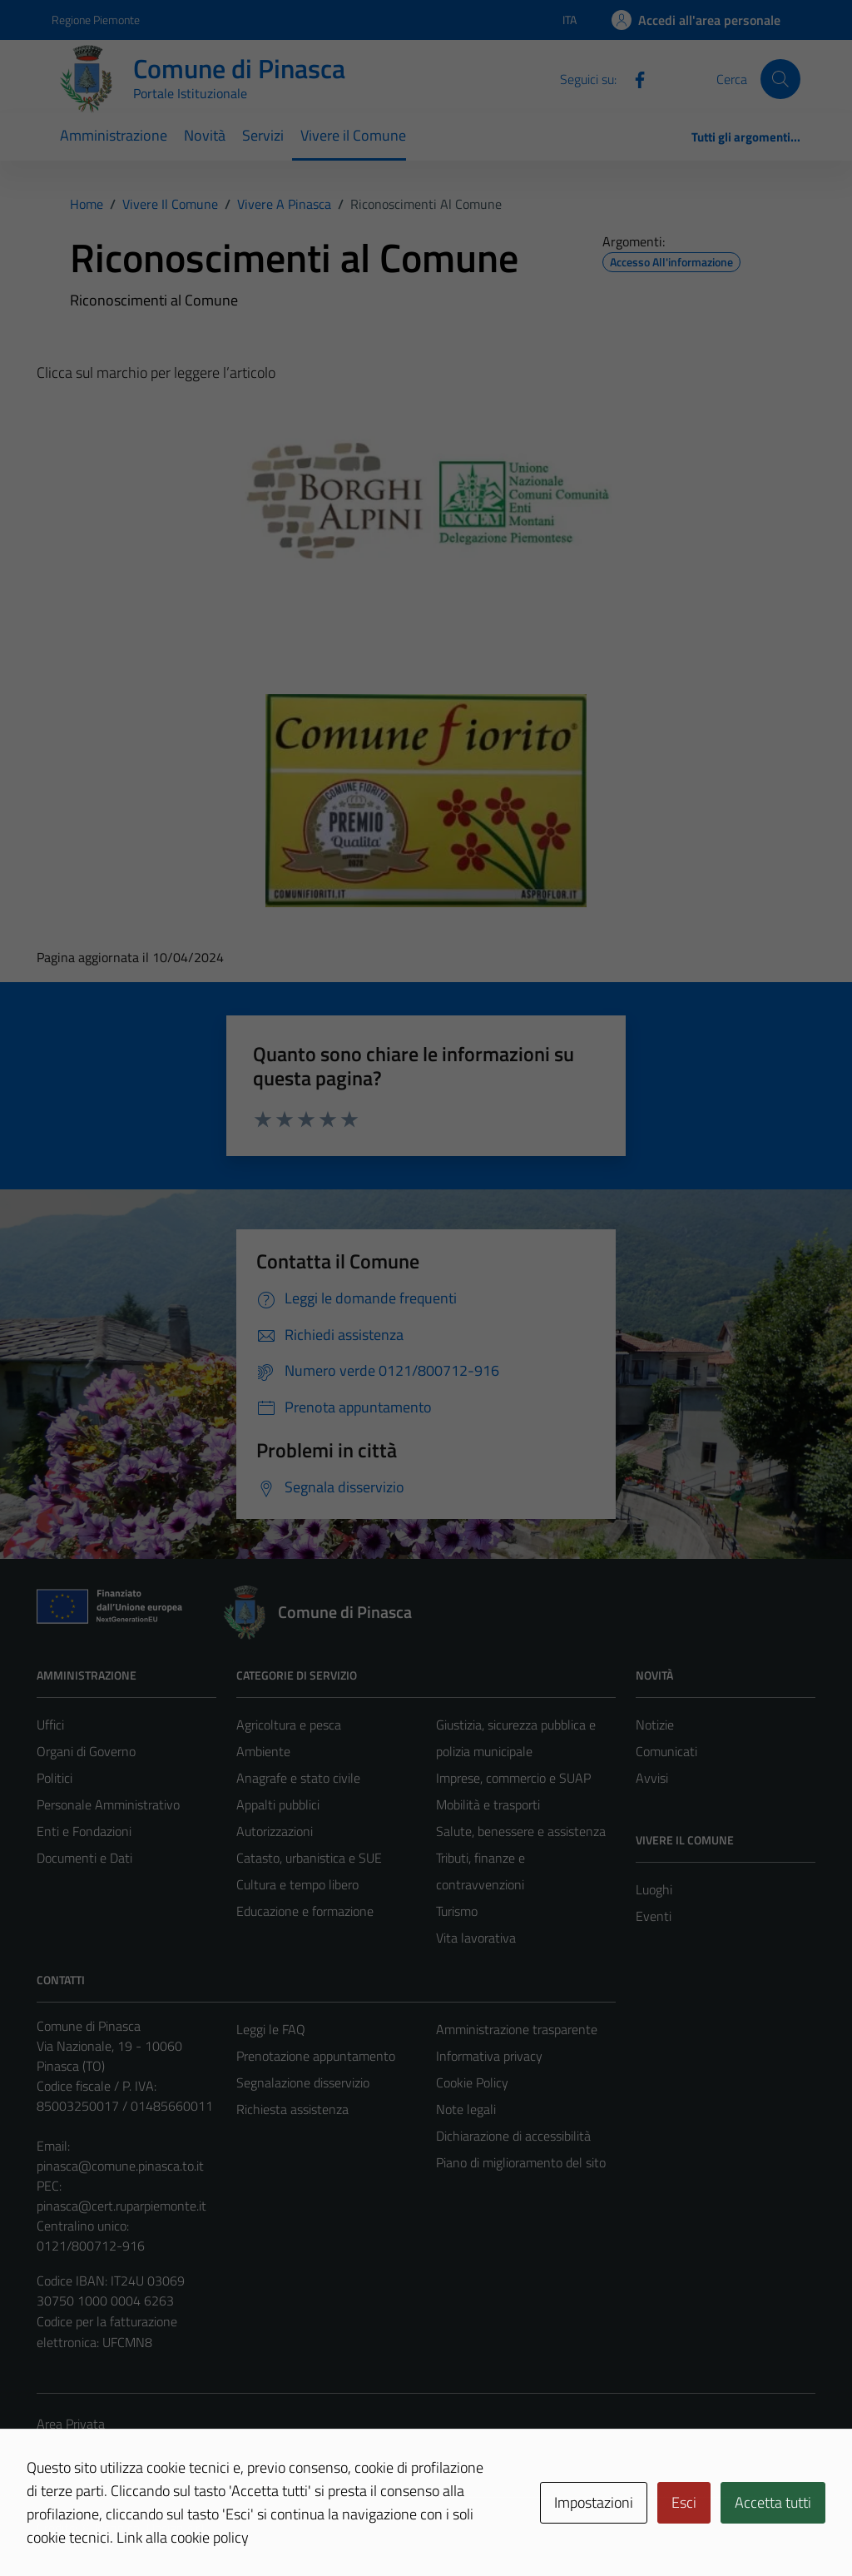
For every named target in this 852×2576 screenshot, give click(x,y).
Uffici (50, 1725)
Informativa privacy (489, 2056)
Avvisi (652, 1778)
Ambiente (263, 1751)
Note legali (466, 2109)
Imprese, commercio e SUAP (513, 1778)
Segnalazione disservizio (302, 2082)
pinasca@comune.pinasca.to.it (120, 2166)
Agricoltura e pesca (288, 1725)
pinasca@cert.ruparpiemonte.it (121, 2206)
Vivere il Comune (353, 135)
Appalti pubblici (278, 1804)
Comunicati (666, 1751)
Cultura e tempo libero (297, 1884)
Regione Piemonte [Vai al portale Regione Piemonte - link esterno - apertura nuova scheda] (96, 19)
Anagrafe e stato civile (298, 1778)
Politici (54, 1778)
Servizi (263, 135)
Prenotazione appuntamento (315, 2056)
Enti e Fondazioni (84, 1831)
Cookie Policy (472, 2082)
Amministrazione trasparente (516, 2029)
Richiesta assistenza (292, 2109)
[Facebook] (633, 78)
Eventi (653, 1916)
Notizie (655, 1725)
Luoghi (654, 1889)
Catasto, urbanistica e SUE (309, 1858)
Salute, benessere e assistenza (521, 1831)
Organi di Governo (86, 1751)
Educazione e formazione (305, 1911)
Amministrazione (113, 135)
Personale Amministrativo (108, 1804)
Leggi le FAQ (270, 2029)
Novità (204, 135)
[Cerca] (780, 79)
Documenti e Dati (84, 1858)
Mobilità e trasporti (488, 1804)
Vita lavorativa (476, 1938)
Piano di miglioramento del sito (521, 2162)
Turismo (457, 1911)
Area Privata (71, 2424)
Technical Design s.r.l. (149, 2528)
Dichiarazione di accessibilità (513, 2136)
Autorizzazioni (274, 1831)
